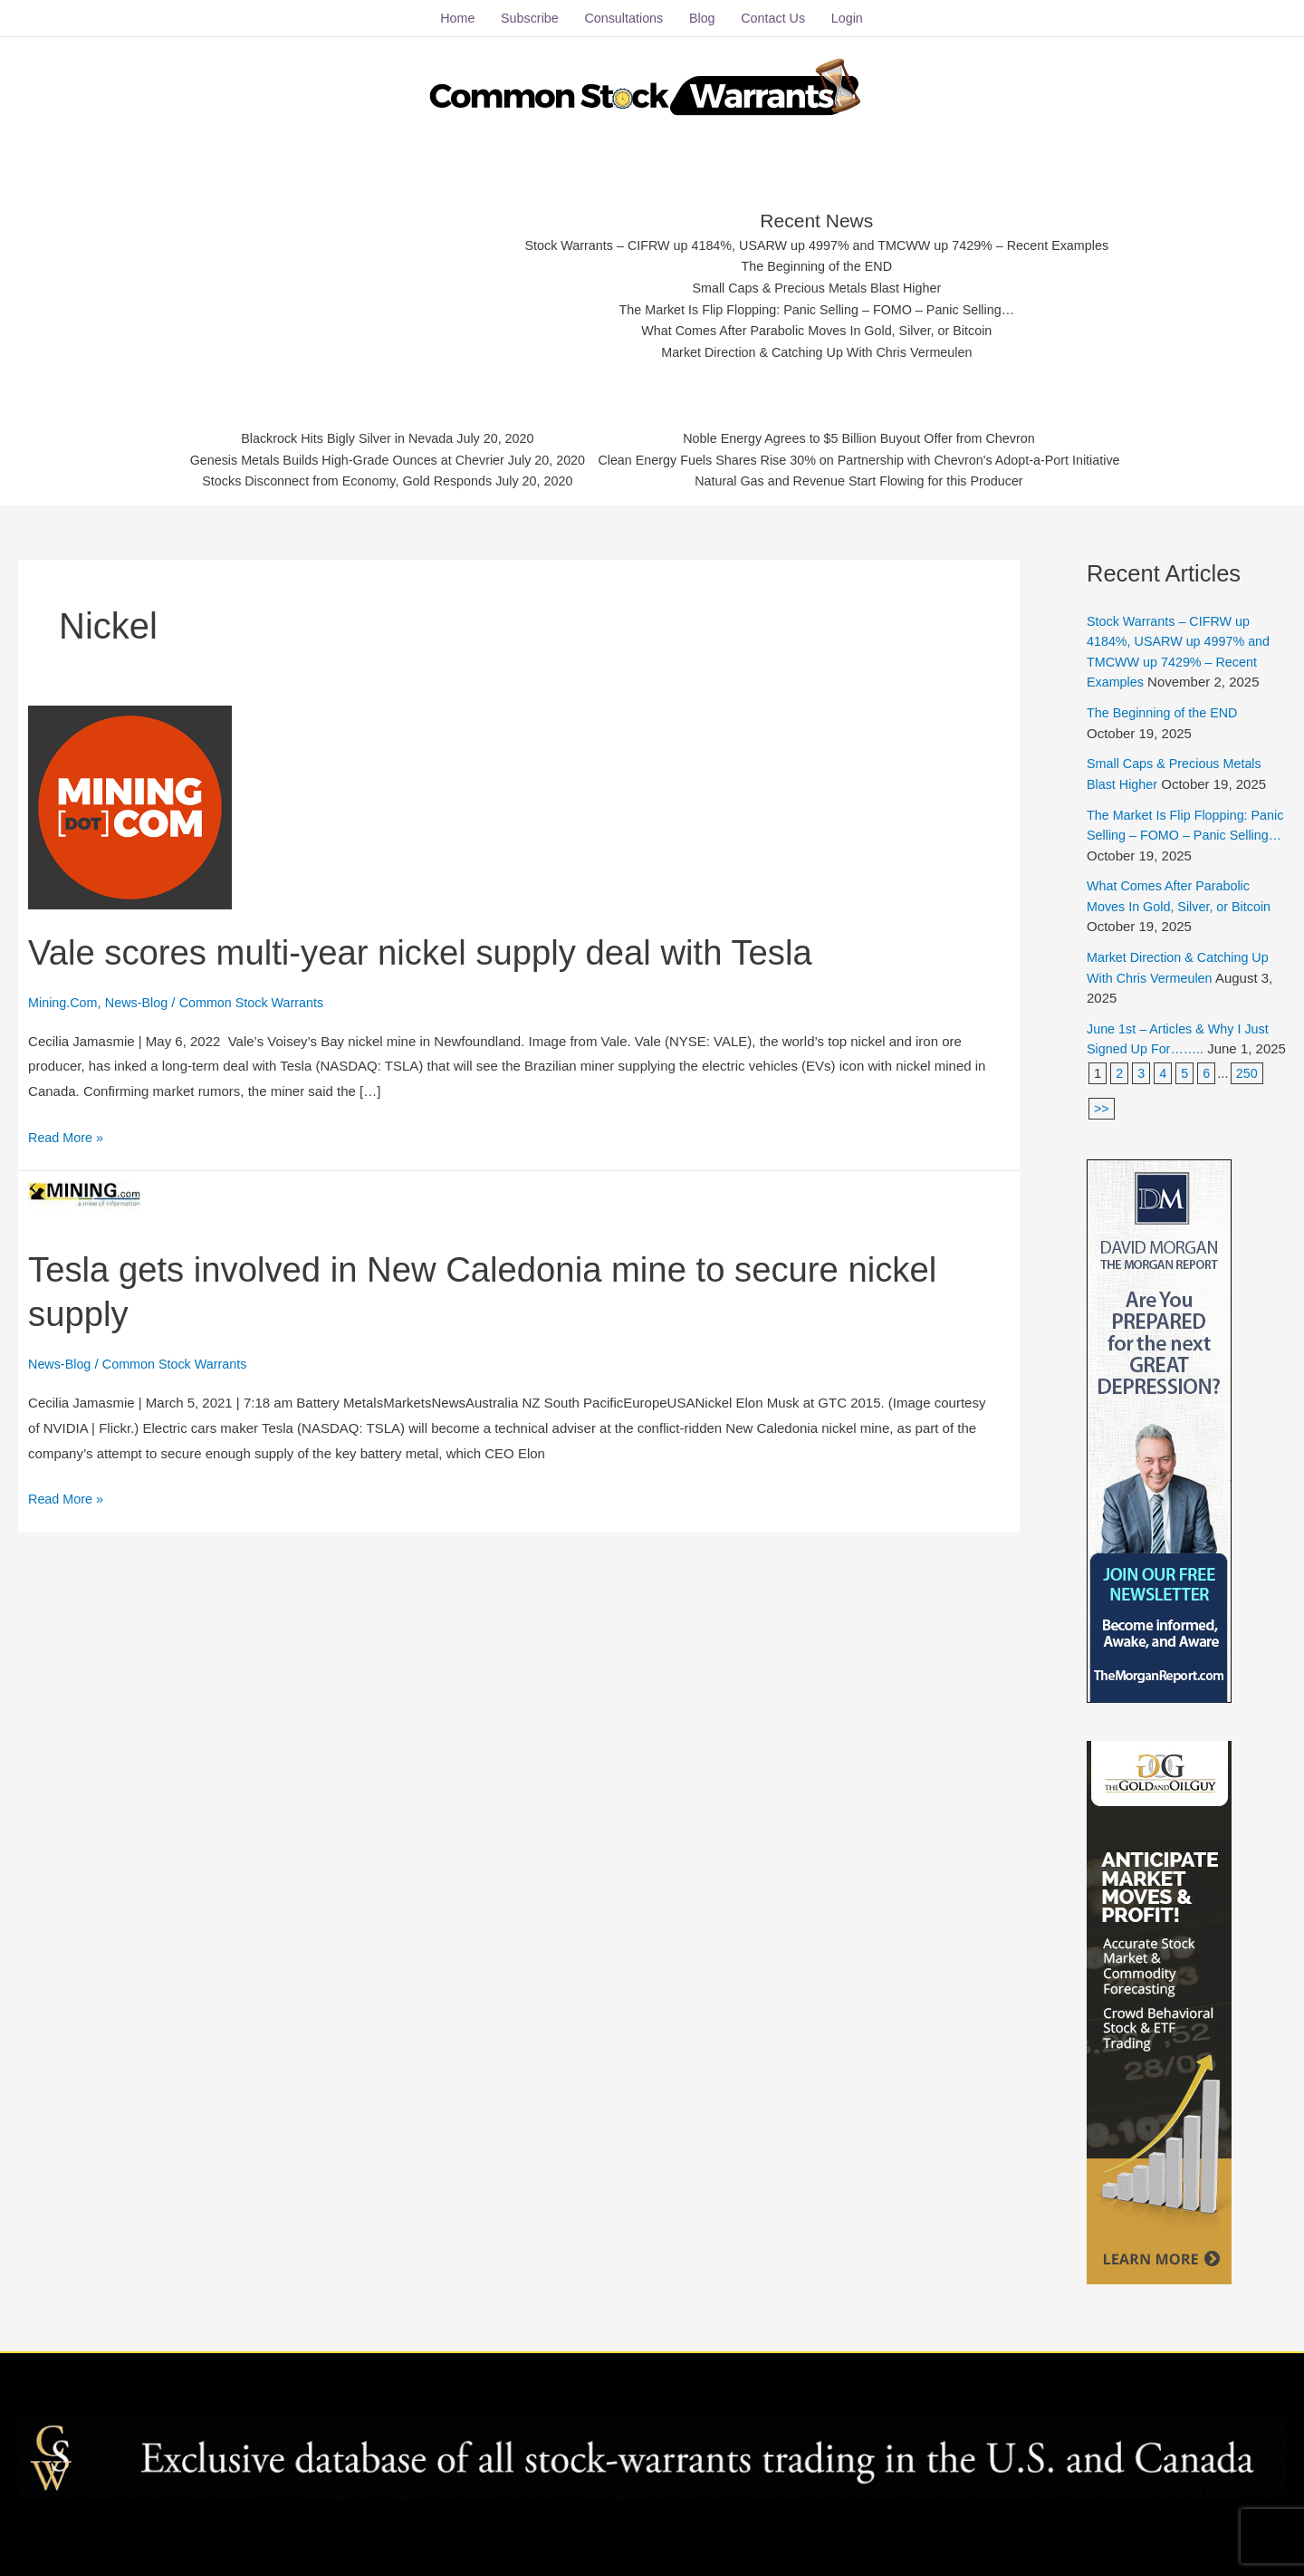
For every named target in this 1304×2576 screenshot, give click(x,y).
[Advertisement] (346, 276)
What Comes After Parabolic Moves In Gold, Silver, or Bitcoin (817, 327)
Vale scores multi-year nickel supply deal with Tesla (438, 944)
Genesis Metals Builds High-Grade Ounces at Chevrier (333, 457)
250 (1249, 1085)
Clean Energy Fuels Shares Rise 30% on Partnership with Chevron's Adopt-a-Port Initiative (869, 457)
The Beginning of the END (817, 259)
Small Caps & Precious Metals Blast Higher (817, 282)
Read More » (67, 1127)
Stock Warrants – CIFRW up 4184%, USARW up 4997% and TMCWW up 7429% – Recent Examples (817, 237)
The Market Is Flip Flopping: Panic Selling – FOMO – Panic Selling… (817, 304)
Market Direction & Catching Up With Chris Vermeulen (817, 349)
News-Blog (141, 995)
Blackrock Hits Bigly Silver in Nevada (333, 434)
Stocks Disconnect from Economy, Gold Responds (332, 479)
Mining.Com (64, 995)
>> (1102, 1121)
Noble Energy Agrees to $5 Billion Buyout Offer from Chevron (869, 434)
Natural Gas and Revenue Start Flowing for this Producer (868, 479)
